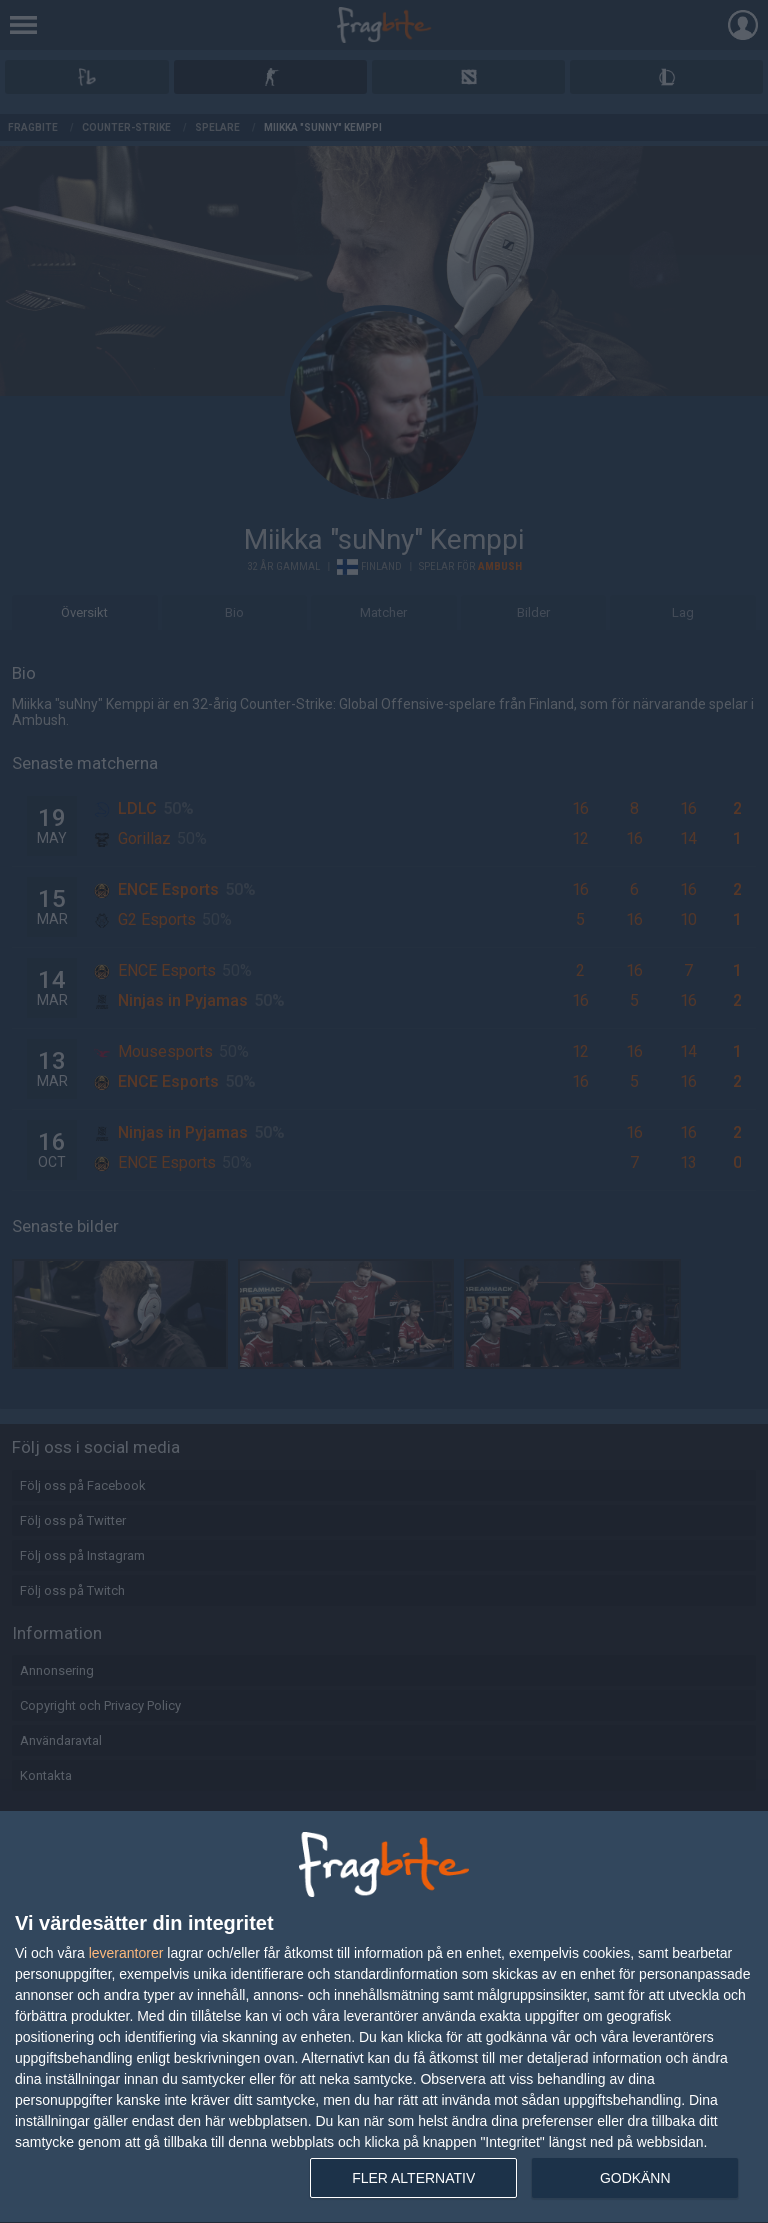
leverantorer (126, 1953)
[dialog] (384, 2017)
